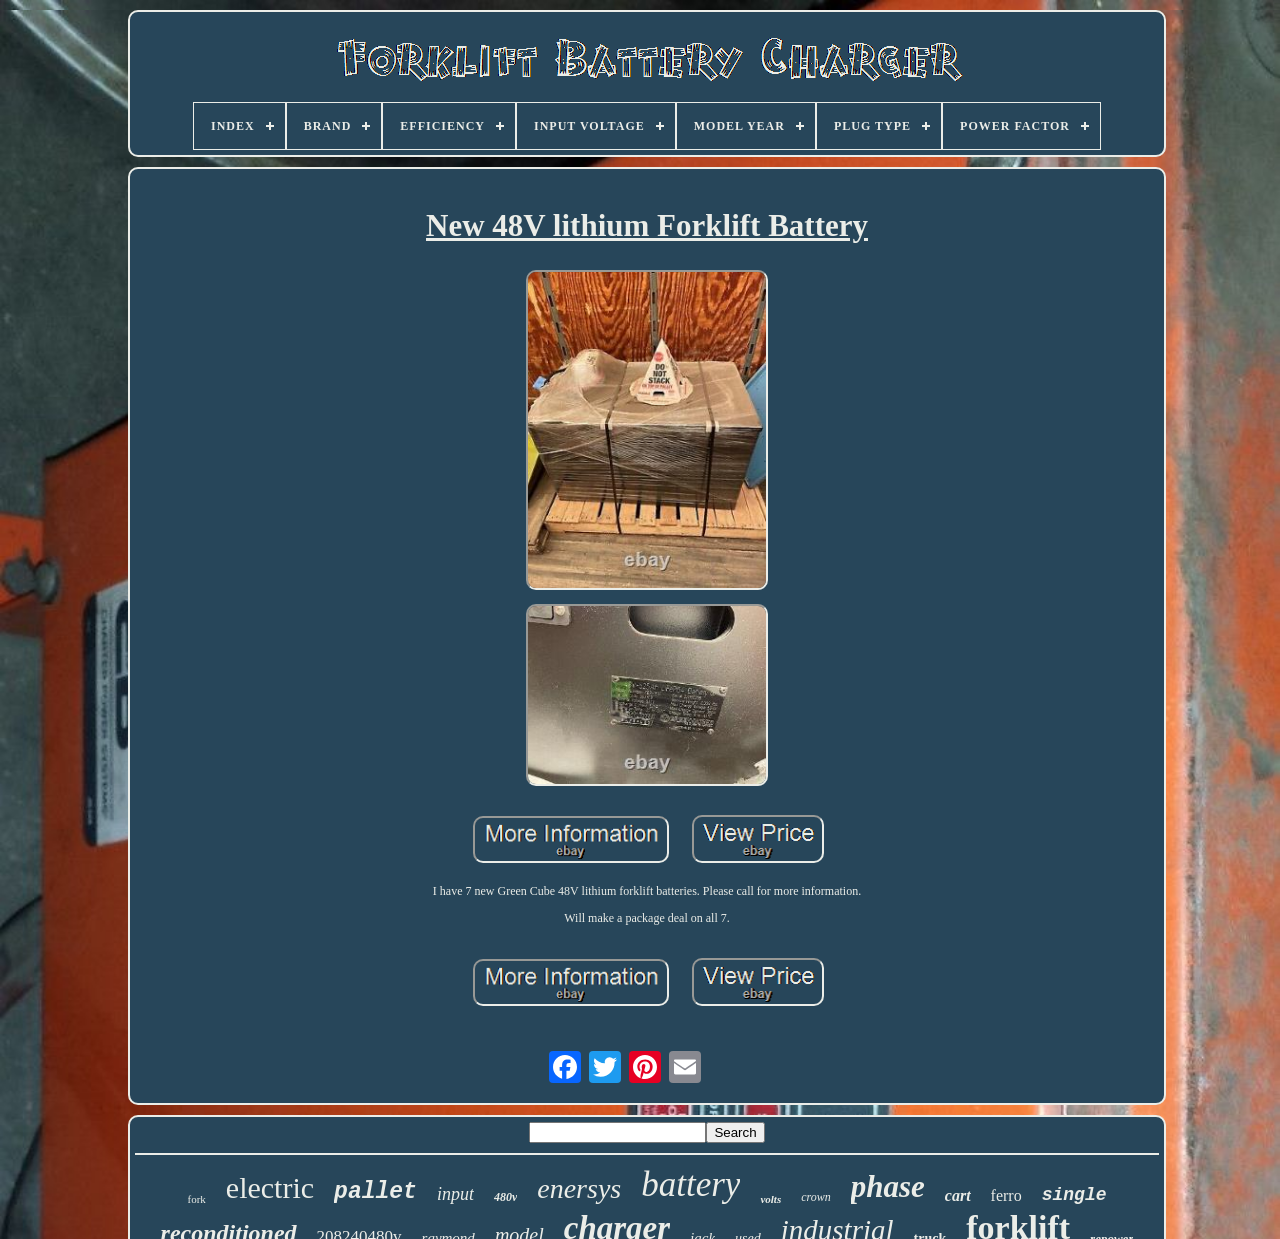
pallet (375, 1192)
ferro (1006, 1195)
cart (958, 1195)
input (455, 1194)
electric (270, 1187)
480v (505, 1197)
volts (770, 1199)
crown (816, 1197)
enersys (579, 1188)
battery (690, 1184)
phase (888, 1186)
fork (197, 1199)
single (1074, 1195)
